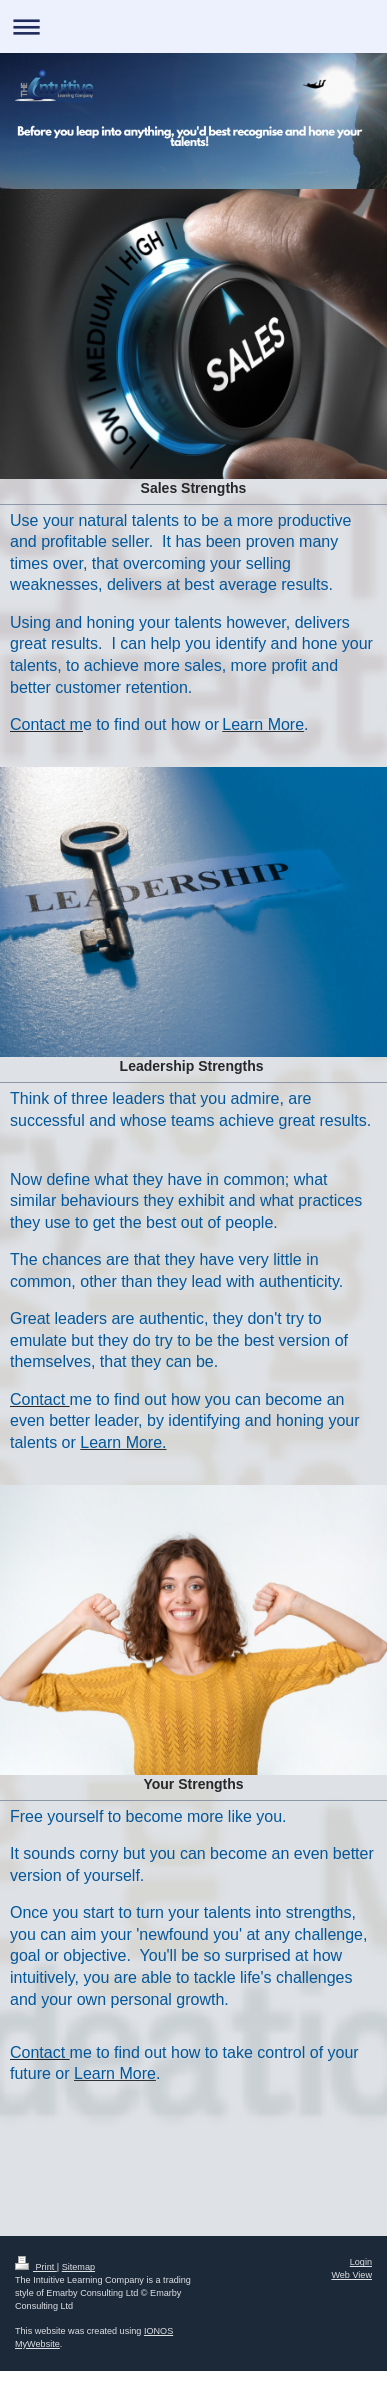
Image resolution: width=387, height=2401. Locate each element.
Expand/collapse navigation (193, 26)
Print (36, 2267)
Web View (351, 2275)
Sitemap (78, 2267)
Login (361, 2262)
